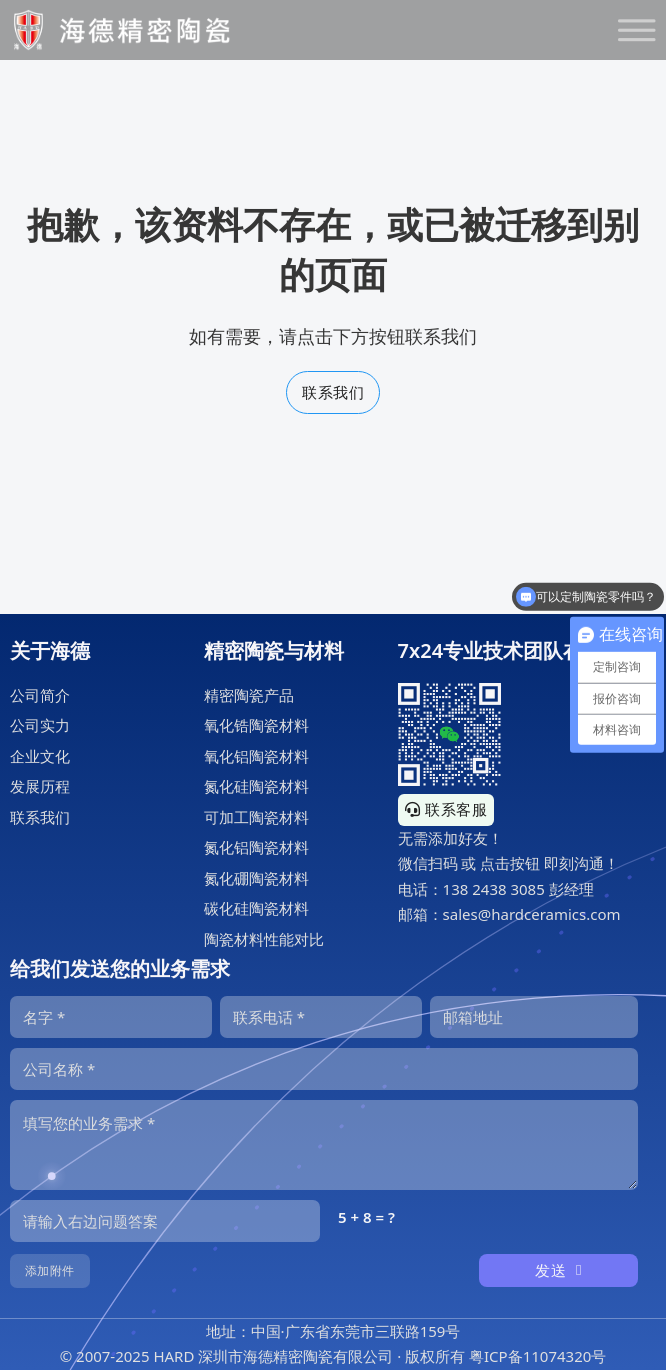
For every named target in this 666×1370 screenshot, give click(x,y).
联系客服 (446, 809)
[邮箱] (534, 1017)
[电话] (321, 1017)
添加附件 (50, 1270)
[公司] (324, 1069)
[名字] (111, 1017)
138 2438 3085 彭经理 (518, 889)
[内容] (324, 1145)
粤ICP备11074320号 (537, 1356)
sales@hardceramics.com (532, 914)
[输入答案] (165, 1221)
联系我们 (333, 392)
